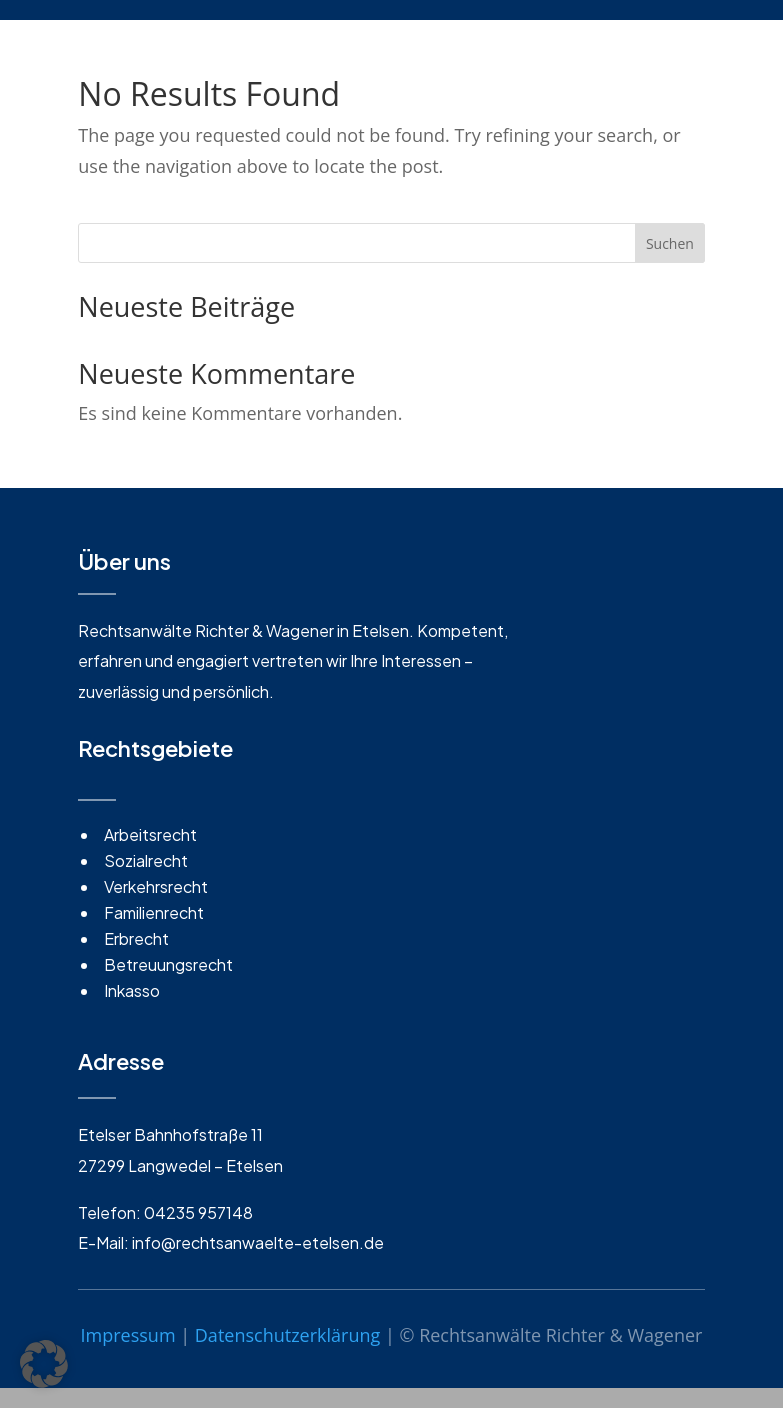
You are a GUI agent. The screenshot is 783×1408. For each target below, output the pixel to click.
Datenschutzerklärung (287, 1335)
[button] (44, 1364)
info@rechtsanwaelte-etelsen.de (258, 1242)
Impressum (128, 1335)
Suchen (670, 243)
